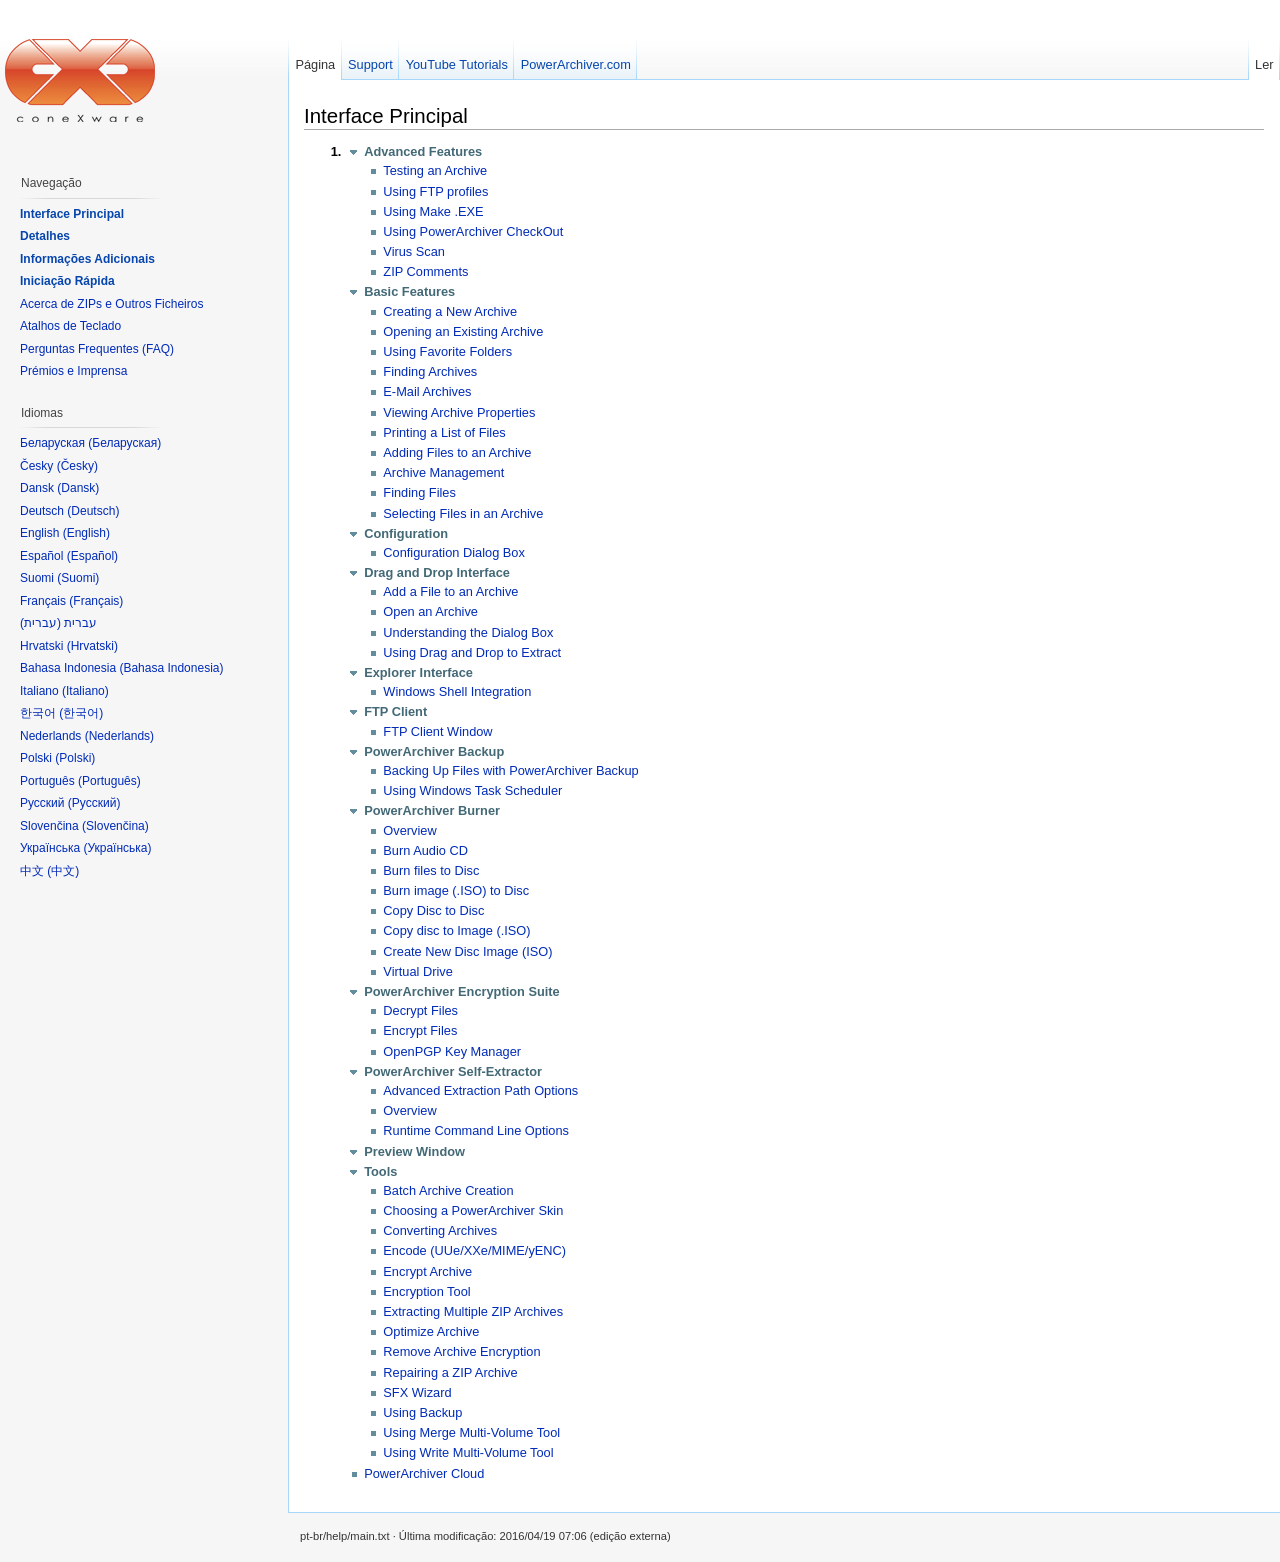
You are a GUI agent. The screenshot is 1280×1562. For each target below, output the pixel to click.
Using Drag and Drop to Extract (472, 652)
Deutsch (93, 511)
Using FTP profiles (435, 191)
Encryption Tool (426, 1291)
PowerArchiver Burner (432, 810)
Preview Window (414, 1151)
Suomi (78, 578)
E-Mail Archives (427, 391)
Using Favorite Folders (447, 351)
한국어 (81, 713)
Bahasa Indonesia (171, 668)
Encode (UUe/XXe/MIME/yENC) (474, 1250)
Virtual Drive (417, 971)
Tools (380, 1171)
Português (109, 781)
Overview (409, 830)
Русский (94, 803)
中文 (63, 871)
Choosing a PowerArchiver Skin (473, 1210)
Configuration (406, 533)
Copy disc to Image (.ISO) (456, 930)
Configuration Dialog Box (454, 552)
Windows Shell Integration (457, 691)
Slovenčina (115, 826)
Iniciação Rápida (67, 281)
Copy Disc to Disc (433, 910)
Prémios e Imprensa (73, 371)
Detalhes (45, 236)
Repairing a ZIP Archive (450, 1372)
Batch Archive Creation (448, 1190)
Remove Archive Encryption (461, 1351)
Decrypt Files (420, 1010)
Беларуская (124, 443)
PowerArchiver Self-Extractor (453, 1071)
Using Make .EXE (433, 211)
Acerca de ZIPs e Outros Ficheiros (111, 304)
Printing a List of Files (444, 432)
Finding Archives (430, 371)
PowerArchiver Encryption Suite (462, 991)
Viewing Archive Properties (459, 412)
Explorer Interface (418, 672)
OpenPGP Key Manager (452, 1051)
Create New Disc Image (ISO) (467, 951)
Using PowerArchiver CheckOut (473, 231)
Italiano (85, 691)
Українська (117, 848)
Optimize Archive (431, 1331)
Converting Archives (440, 1230)
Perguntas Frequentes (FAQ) (97, 349)
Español (92, 556)
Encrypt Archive (427, 1271)
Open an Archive (430, 611)
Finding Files (419, 492)
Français (96, 601)
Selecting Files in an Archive (463, 513)
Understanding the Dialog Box (468, 632)
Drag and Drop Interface (437, 572)
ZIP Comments (425, 271)
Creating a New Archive (450, 311)
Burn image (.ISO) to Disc (456, 890)
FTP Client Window (437, 731)
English (86, 533)
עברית (40, 623)
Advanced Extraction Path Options (480, 1090)
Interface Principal (386, 115)
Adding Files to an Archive (457, 452)
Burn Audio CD (425, 850)
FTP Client (395, 711)
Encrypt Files (420, 1030)
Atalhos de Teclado (70, 326)
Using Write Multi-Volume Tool (468, 1452)
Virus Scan (414, 251)
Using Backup (422, 1412)
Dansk (78, 488)
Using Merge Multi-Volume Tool (471, 1432)
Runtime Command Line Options (476, 1130)
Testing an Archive (435, 170)
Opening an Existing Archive (463, 331)
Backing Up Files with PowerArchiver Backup (510, 770)
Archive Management (443, 472)
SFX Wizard (417, 1392)
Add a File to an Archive (450, 591)
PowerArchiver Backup (434, 751)
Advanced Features (423, 151)
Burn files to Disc (431, 870)
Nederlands (119, 736)
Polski (75, 758)
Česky (77, 466)
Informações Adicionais (87, 259)
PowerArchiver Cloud (424, 1473)
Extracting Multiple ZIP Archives (473, 1311)
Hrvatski (92, 646)
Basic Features (409, 291)
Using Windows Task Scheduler (472, 790)
